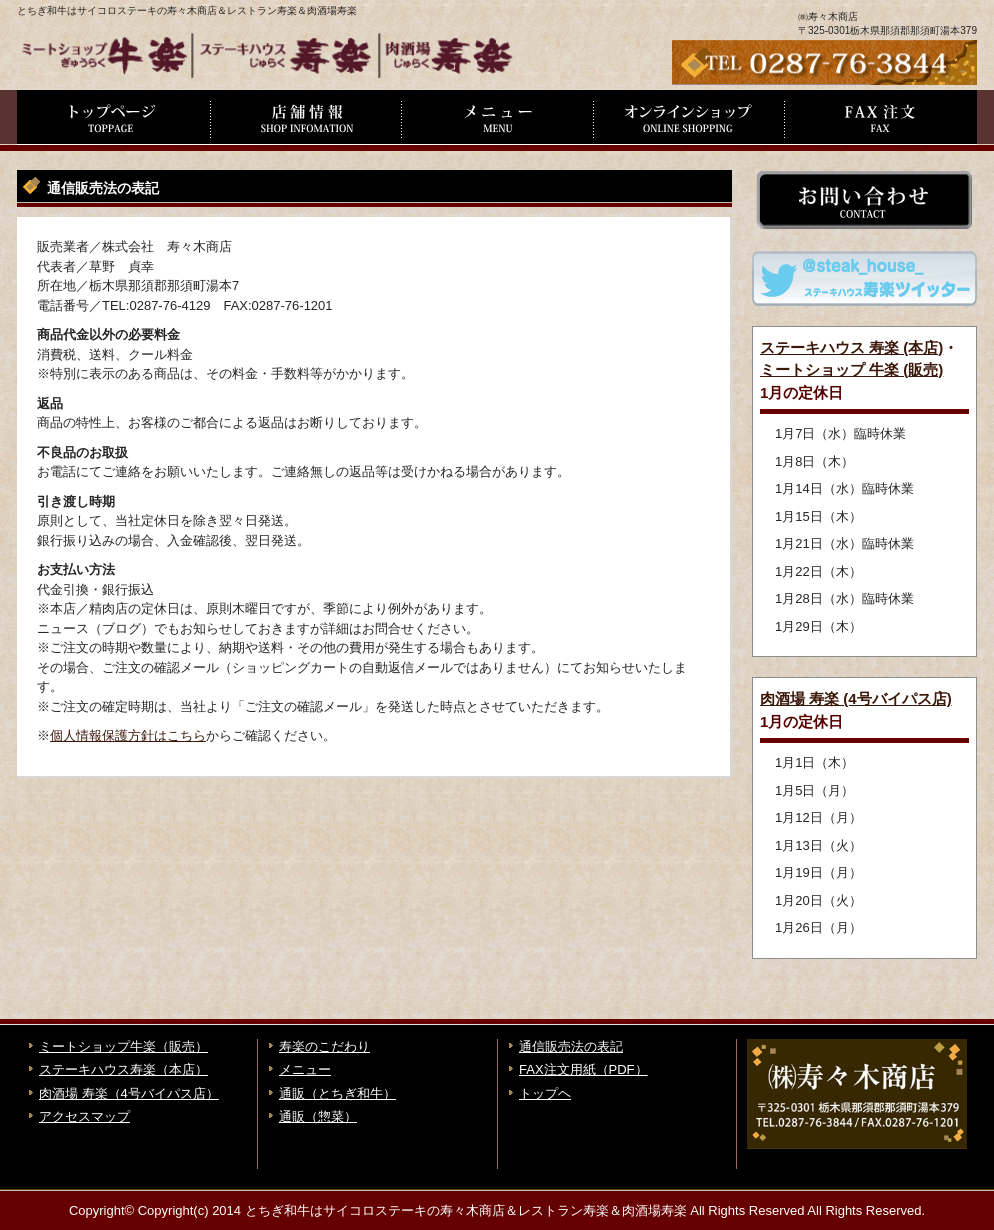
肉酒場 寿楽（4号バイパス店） (129, 1093)
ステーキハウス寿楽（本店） (123, 1069)
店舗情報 (305, 120)
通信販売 (689, 120)
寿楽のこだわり (324, 1046)
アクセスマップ (84, 1116)
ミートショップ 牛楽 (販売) (851, 369)
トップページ (113, 120)
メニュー (497, 120)
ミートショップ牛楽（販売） (123, 1046)
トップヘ (545, 1093)
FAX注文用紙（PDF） (583, 1069)
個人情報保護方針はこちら (128, 735)
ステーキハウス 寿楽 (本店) (851, 347)
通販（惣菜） (318, 1116)
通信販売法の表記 (571, 1046)
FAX (881, 120)
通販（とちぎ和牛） (337, 1093)
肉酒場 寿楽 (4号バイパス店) (856, 698)
